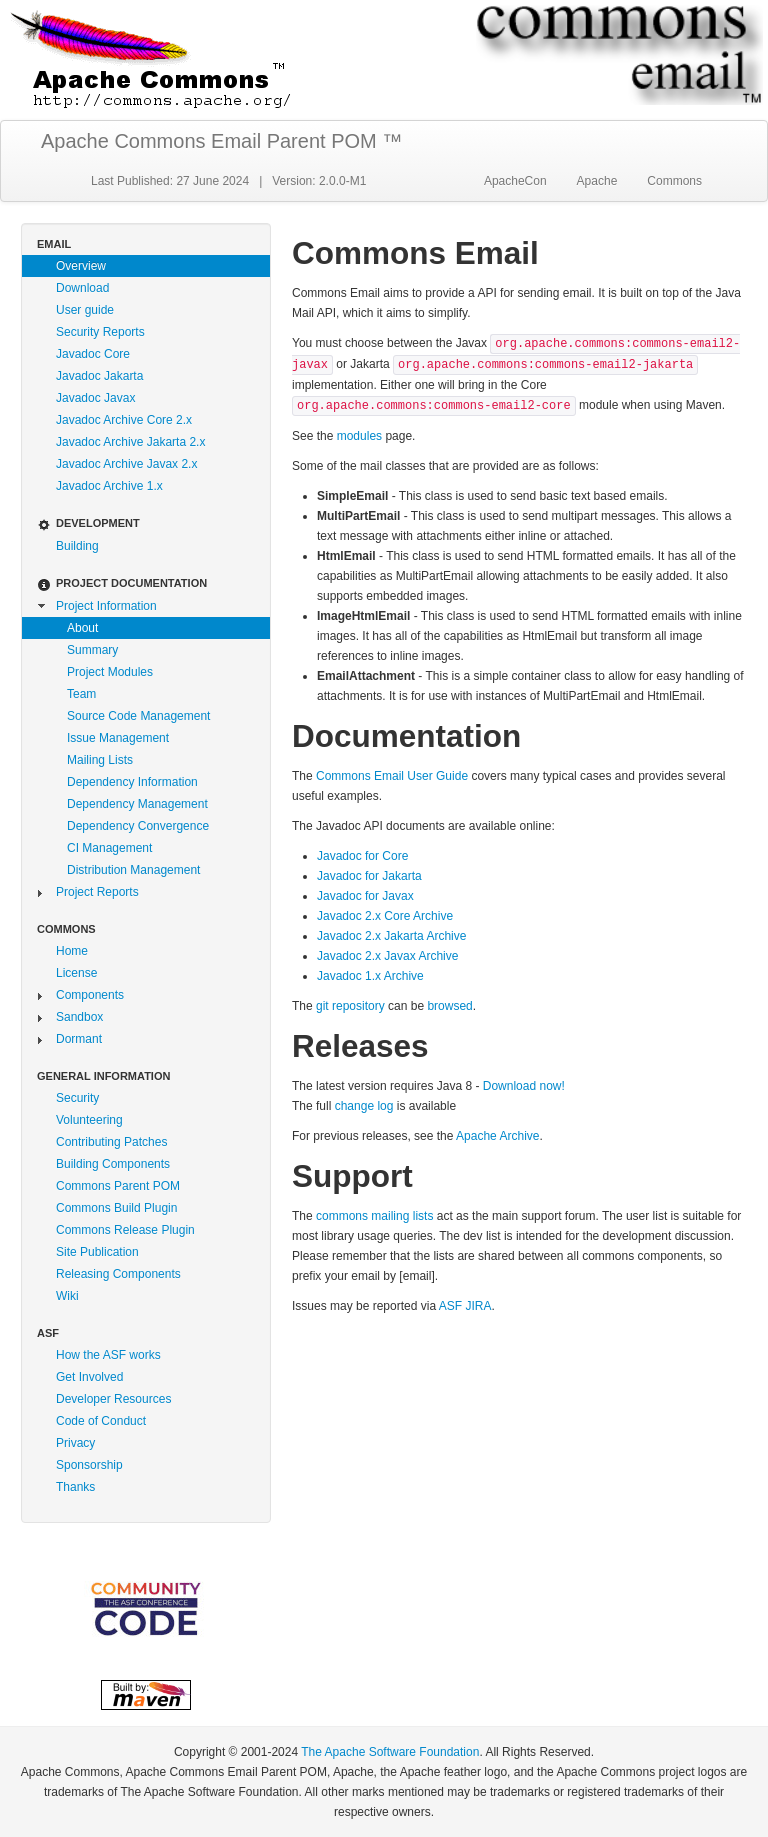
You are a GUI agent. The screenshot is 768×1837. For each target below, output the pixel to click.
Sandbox (79, 1017)
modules (359, 436)
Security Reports (100, 332)
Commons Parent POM (118, 1186)
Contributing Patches (111, 1142)
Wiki (67, 1296)
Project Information (106, 606)
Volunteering (89, 1120)
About (82, 628)
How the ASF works (108, 1355)
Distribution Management (133, 870)
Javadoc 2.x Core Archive (385, 916)
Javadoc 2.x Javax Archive (387, 956)
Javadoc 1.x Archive (370, 976)
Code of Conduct (101, 1421)
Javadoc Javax (95, 398)
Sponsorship (89, 1465)
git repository (350, 1006)
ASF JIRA (465, 1306)
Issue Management (118, 738)
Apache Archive (497, 1136)
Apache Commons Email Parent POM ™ (221, 141)
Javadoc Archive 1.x (109, 486)
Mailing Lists (100, 760)
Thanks (75, 1487)
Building (77, 546)
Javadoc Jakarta (99, 376)
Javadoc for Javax (365, 896)
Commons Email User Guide (392, 776)
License (76, 973)
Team (81, 694)
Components (90, 995)
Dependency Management (137, 804)
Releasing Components (118, 1274)
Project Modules (110, 672)
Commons (674, 181)
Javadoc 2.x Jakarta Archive (391, 936)
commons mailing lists (374, 1216)
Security (77, 1098)
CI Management (109, 848)
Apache (597, 181)
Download (82, 288)
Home (72, 951)
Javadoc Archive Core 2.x (124, 420)
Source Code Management (138, 716)
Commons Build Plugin (116, 1208)
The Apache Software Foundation (390, 1752)
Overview (81, 266)
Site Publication (97, 1252)
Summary (92, 650)
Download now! (524, 1086)
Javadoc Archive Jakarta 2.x (130, 442)
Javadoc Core (93, 354)
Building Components (113, 1164)
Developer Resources (113, 1399)
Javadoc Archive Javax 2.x (126, 464)
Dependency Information (132, 782)
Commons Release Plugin (125, 1230)
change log (364, 1106)
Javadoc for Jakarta (369, 876)
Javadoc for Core (362, 856)
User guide (85, 310)
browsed (449, 1006)
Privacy (75, 1443)
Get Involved (89, 1377)
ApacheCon (515, 181)
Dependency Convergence (138, 826)
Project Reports (97, 892)
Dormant (79, 1039)
